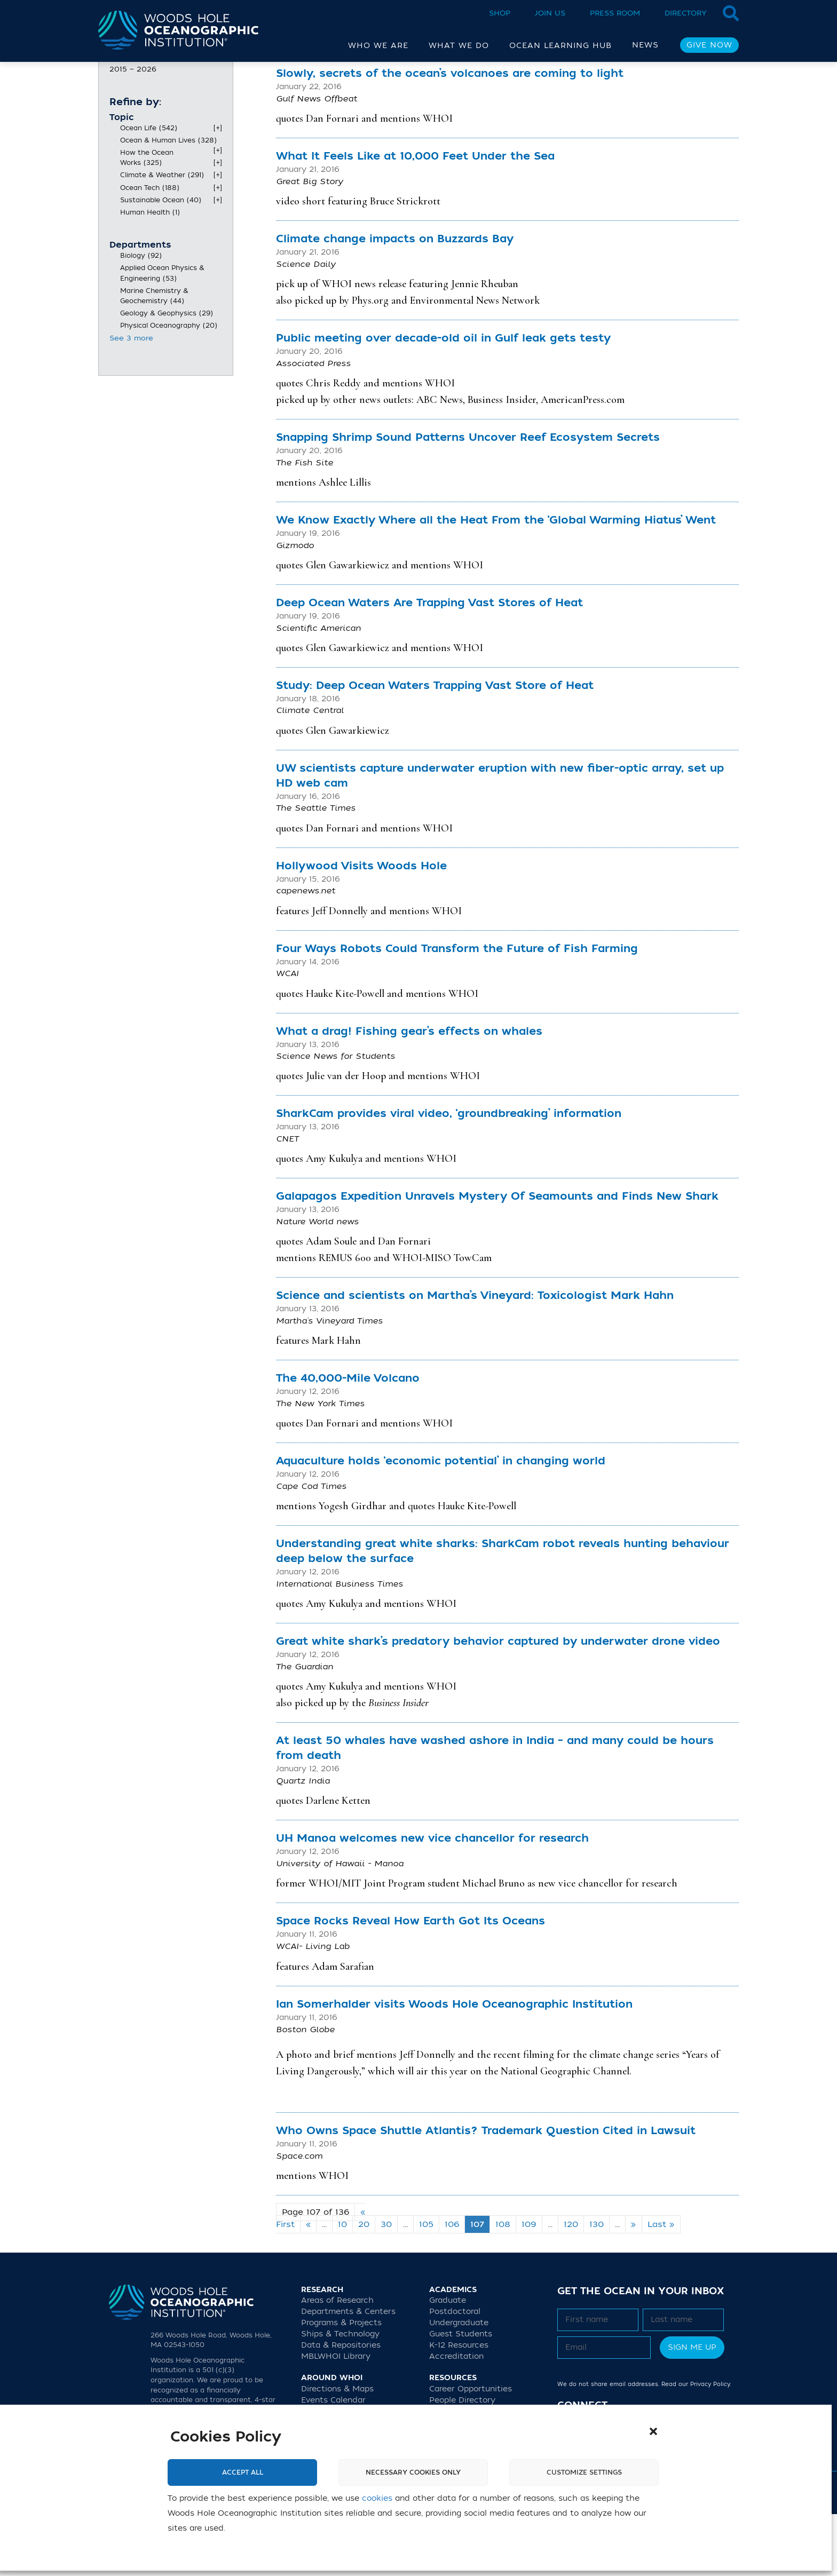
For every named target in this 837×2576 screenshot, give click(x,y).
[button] (653, 2431)
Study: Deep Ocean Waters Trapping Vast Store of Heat (435, 747)
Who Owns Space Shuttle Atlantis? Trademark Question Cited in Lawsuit (486, 2192)
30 (386, 2286)
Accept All (242, 2472)
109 (529, 2286)
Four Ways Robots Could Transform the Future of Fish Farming (457, 1010)
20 (363, 2286)
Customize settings (584, 2472)
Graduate (447, 2362)
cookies (377, 2498)
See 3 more (131, 400)
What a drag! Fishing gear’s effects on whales (409, 1093)
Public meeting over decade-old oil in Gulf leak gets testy (443, 400)
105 (426, 2286)
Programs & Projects (341, 2385)
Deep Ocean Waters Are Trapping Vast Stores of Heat (429, 664)
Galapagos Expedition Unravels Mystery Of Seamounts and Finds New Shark (497, 1258)
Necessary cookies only (413, 2472)
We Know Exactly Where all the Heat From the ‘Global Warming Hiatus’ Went (496, 582)
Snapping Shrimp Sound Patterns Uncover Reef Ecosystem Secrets (468, 499)
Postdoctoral (454, 2373)
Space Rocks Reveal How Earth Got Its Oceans (410, 1983)
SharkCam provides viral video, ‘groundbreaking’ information (448, 1175)
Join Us (550, 13)
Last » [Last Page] (661, 2286)
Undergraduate (458, 2385)
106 (452, 2286)
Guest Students (460, 2396)
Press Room (615, 13)
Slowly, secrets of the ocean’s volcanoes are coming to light (449, 135)
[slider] (114, 114)
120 (571, 2286)
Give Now (709, 45)
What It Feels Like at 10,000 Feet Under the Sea (415, 218)
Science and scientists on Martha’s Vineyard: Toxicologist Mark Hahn (475, 1357)
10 (342, 2286)
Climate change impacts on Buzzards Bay (395, 301)
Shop (499, 13)
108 (502, 2286)
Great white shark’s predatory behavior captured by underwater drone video (498, 1703)
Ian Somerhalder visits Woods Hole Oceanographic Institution (454, 2066)
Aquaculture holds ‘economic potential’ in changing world (440, 1523)
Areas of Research (337, 2362)
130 (596, 2286)
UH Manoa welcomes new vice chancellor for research (432, 1900)
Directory (686, 13)
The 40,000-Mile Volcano (348, 1440)
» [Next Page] (633, 2286)
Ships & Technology (340, 2396)
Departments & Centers (348, 2373)
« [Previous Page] (308, 2286)
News (645, 45)
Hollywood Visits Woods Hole (361, 928)
